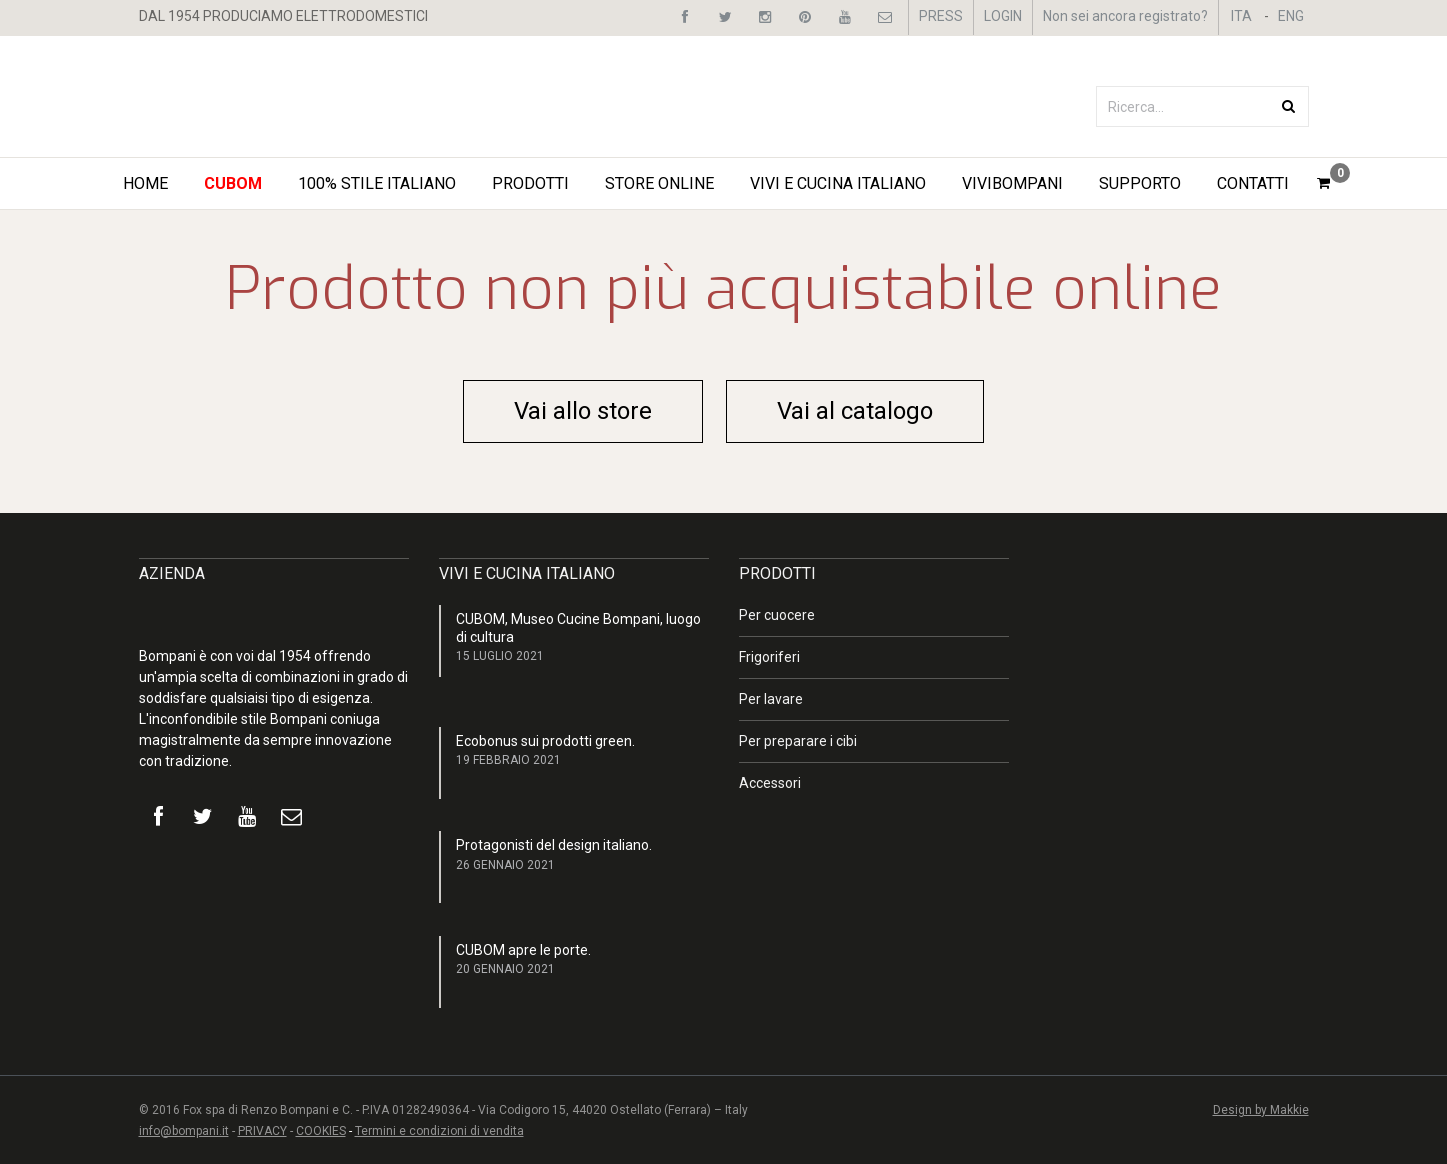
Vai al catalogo (855, 411)
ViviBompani (1012, 183)
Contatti (1253, 183)
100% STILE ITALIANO (377, 183)
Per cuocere (777, 615)
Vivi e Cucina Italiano (838, 183)
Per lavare (771, 699)
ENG (1291, 16)
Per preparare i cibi (798, 741)
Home (145, 183)
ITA (1241, 16)
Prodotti (530, 183)
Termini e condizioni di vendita (439, 1131)
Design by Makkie (1261, 1110)
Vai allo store (583, 411)
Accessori (770, 783)
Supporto (1140, 183)
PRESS (941, 16)
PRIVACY (262, 1131)
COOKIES (321, 1131)
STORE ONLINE (659, 183)
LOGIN (1003, 16)
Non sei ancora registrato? (1125, 16)
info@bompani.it (184, 1131)
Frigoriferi (769, 657)
